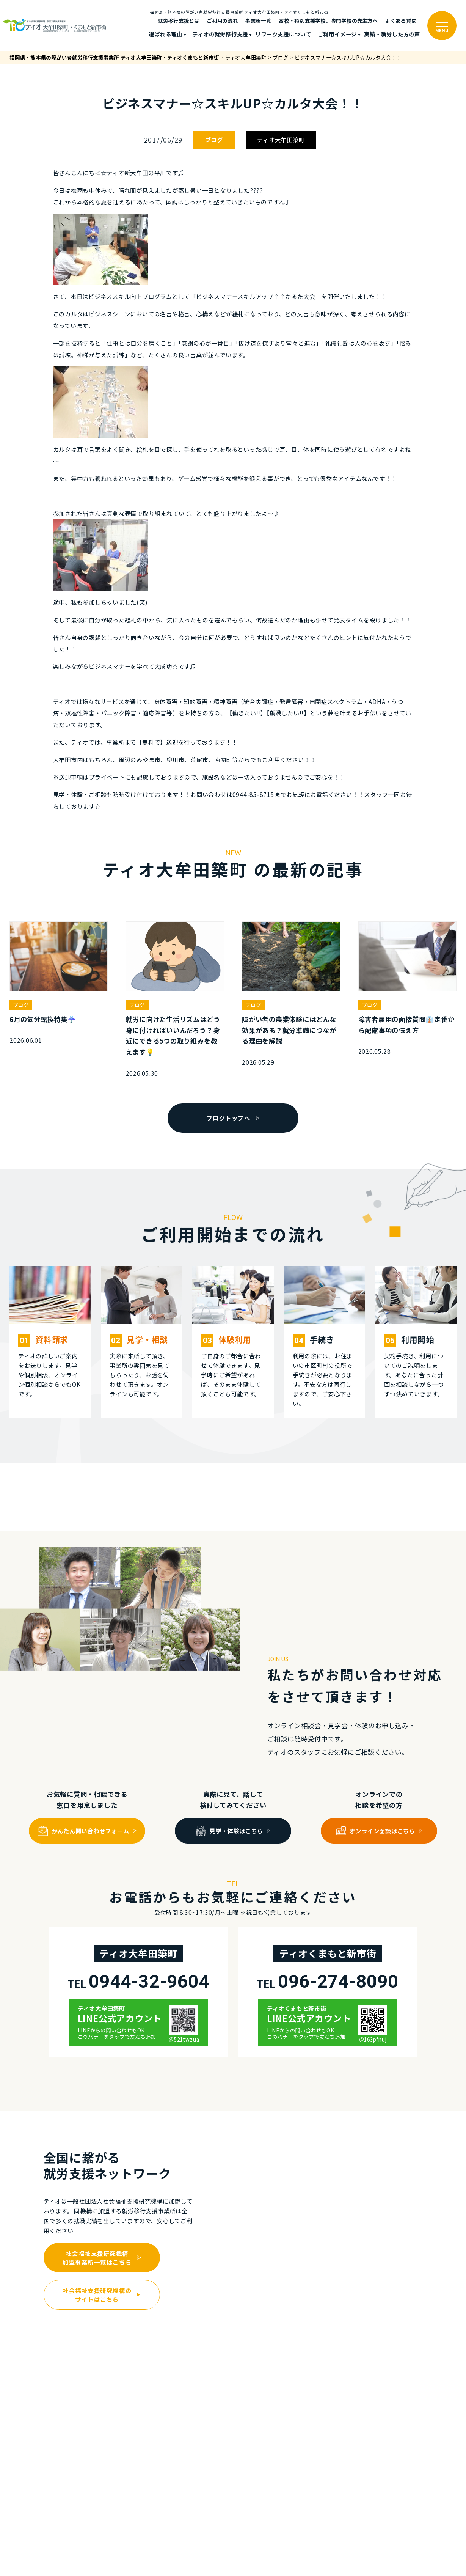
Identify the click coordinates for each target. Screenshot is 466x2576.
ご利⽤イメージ (337, 34)
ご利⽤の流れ (222, 20)
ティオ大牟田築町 (280, 139)
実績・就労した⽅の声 (392, 34)
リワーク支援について (283, 34)
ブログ (214, 139)
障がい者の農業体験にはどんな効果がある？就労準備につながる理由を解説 (289, 1030)
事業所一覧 (258, 20)
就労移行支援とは (178, 20)
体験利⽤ (234, 1339)
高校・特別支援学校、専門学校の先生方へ (328, 20)
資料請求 (51, 1339)
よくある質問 (401, 20)
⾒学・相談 (147, 1339)
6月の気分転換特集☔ (42, 1019)
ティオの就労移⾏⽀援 (220, 34)
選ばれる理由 (165, 34)
